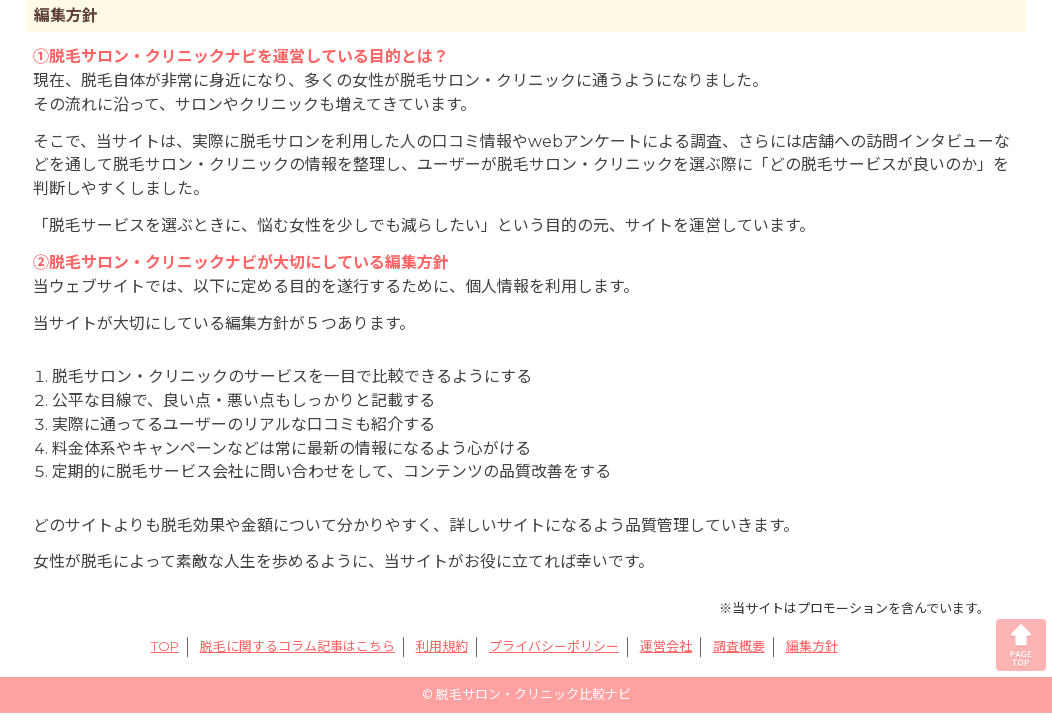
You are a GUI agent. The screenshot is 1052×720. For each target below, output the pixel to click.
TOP (165, 646)
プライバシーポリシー (554, 646)
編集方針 (812, 646)
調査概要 (739, 646)
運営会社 (666, 646)
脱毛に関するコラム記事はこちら (297, 646)
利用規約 (442, 646)
